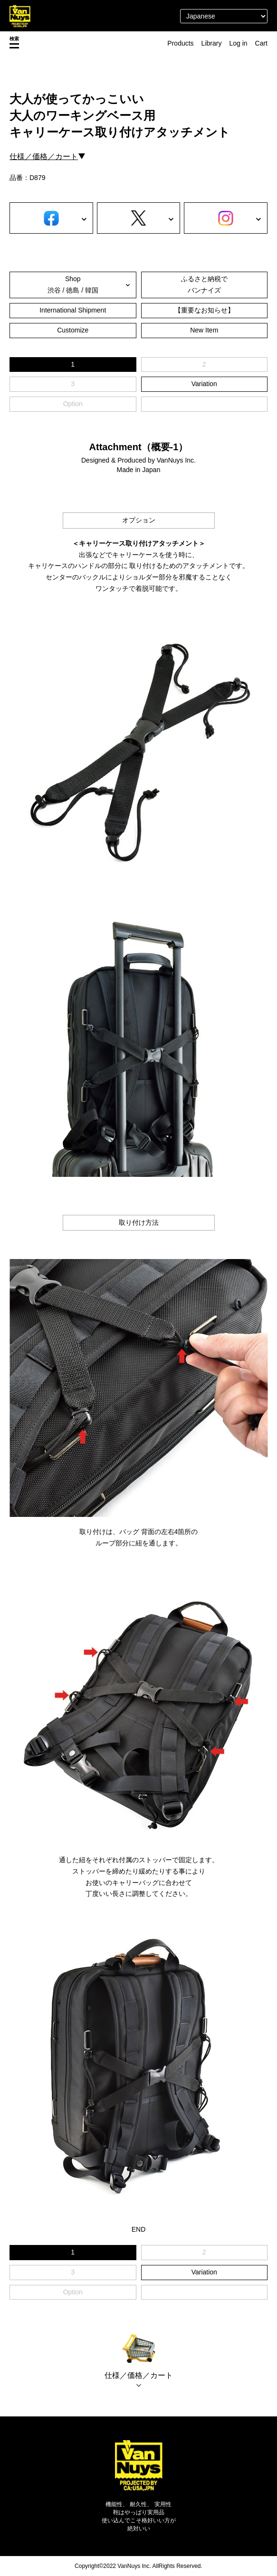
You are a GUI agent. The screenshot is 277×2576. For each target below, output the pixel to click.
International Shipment (72, 310)
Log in (238, 43)
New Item (204, 330)
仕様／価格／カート (44, 156)
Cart (261, 43)
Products (180, 43)
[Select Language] (223, 16)
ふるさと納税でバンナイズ (204, 284)
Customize (72, 330)
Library (211, 43)
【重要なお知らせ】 (204, 310)
